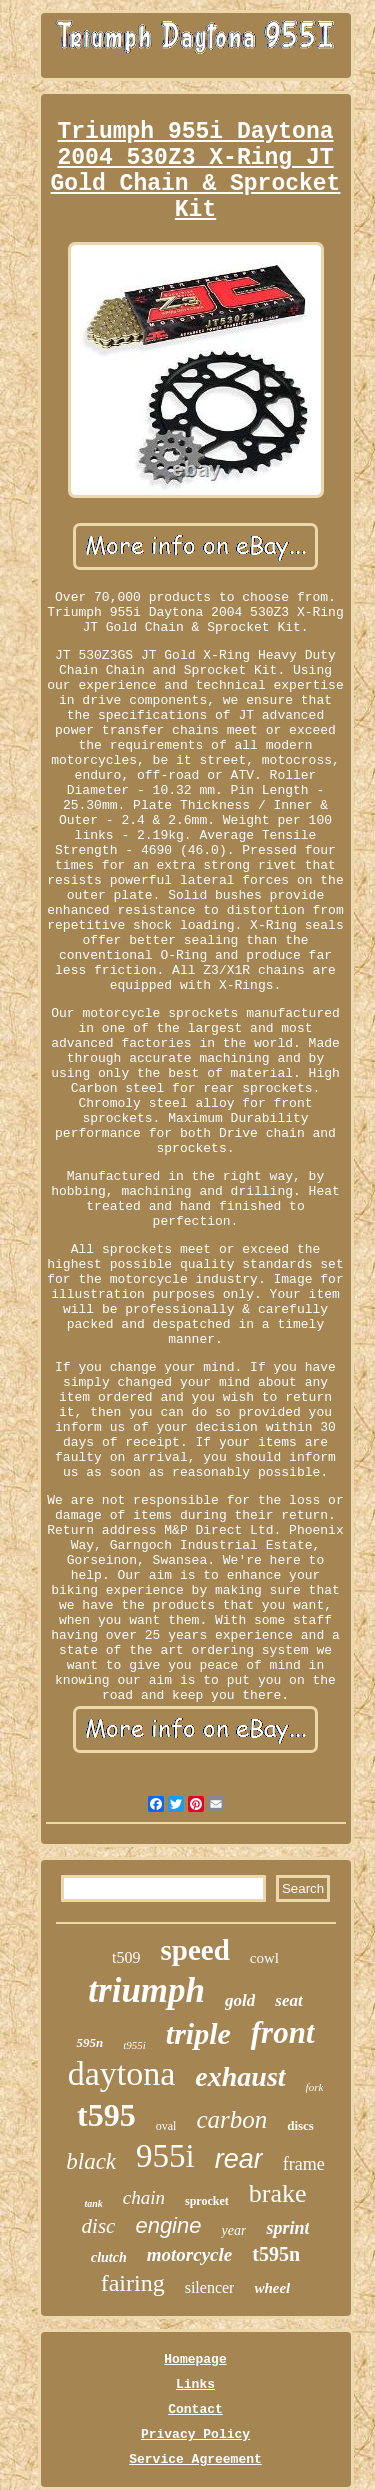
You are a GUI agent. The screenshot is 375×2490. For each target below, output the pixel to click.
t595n (276, 2254)
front (283, 2032)
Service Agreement (195, 2459)
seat (288, 2000)
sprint (287, 2228)
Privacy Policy (195, 2434)
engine (168, 2225)
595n (89, 2042)
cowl (264, 1958)
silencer (210, 2287)
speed (194, 1950)
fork (315, 2087)
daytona (122, 2073)
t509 (126, 1957)
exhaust (240, 2076)
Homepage (195, 2359)
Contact (195, 2409)
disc (99, 2226)
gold (240, 2000)
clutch (109, 2257)
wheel (272, 2288)
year (233, 2230)
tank (93, 2203)
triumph (146, 1990)
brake (278, 2193)
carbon (231, 2119)
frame (304, 2164)
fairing (133, 2283)
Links (195, 2384)
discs (300, 2125)
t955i (134, 2045)
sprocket (207, 2201)
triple (198, 2033)
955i (165, 2156)
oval (166, 2126)
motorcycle (189, 2254)
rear (239, 2159)
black (91, 2161)
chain (144, 2197)
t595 (106, 2115)
